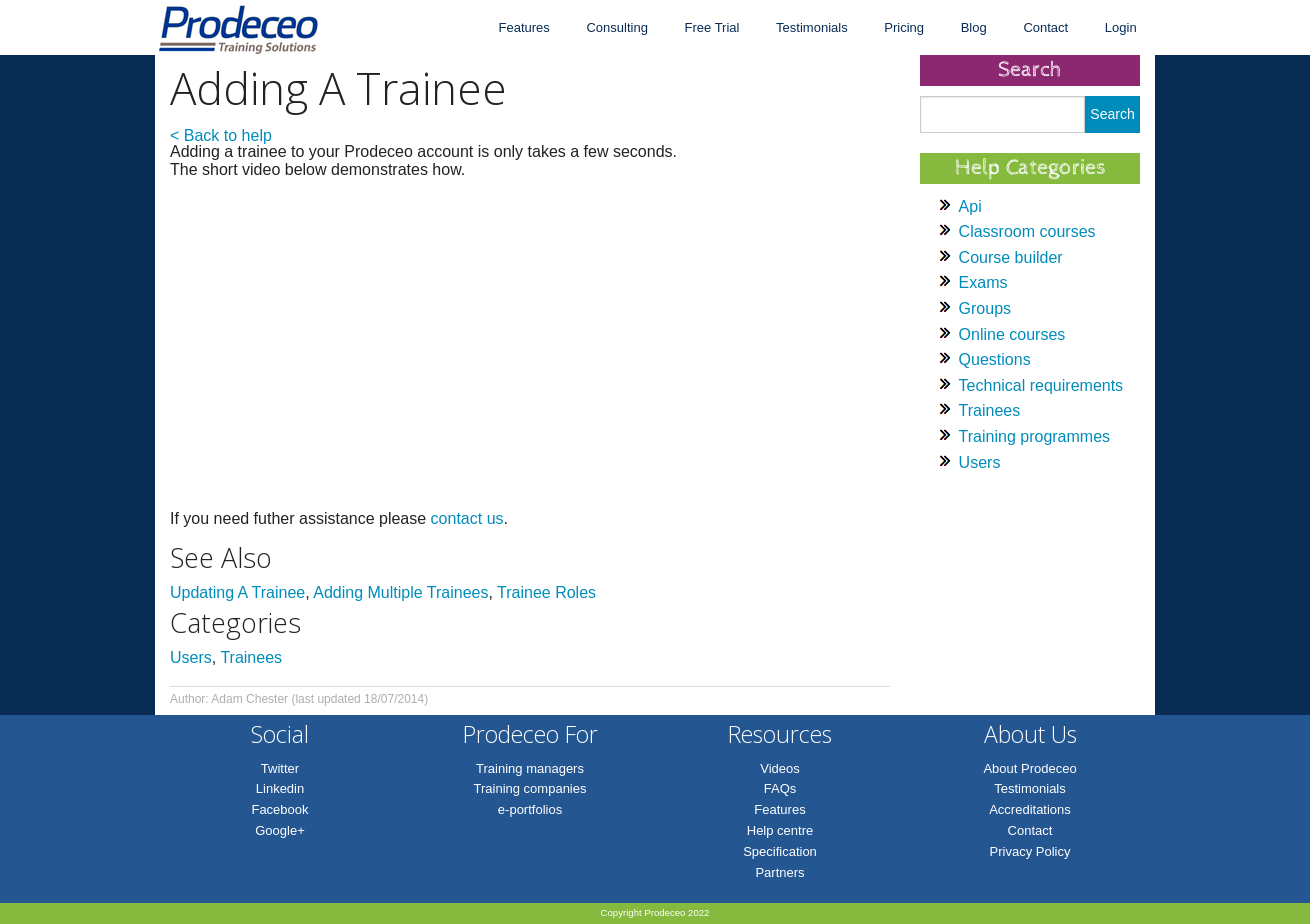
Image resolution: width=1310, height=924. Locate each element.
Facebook (279, 809)
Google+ (280, 830)
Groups (985, 308)
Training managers (530, 768)
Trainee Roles (546, 592)
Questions (995, 359)
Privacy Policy (1030, 851)
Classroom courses (1027, 231)
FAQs (780, 788)
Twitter (280, 768)
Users (191, 657)
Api (970, 206)
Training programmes (1034, 436)
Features (523, 27)
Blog (974, 27)
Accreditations (1030, 809)
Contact (1045, 27)
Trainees (251, 657)
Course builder (1011, 257)
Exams (983, 282)
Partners (779, 872)
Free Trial (712, 27)
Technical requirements (1041, 385)
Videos (780, 768)
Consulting (616, 27)
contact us (467, 518)
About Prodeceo (1029, 768)
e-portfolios (530, 809)
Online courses (1012, 334)
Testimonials (812, 27)
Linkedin (280, 788)
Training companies (530, 788)
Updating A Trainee (237, 592)
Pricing (904, 27)
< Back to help (221, 135)
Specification (780, 851)
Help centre (780, 830)
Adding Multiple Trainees (400, 592)
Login (1121, 27)
